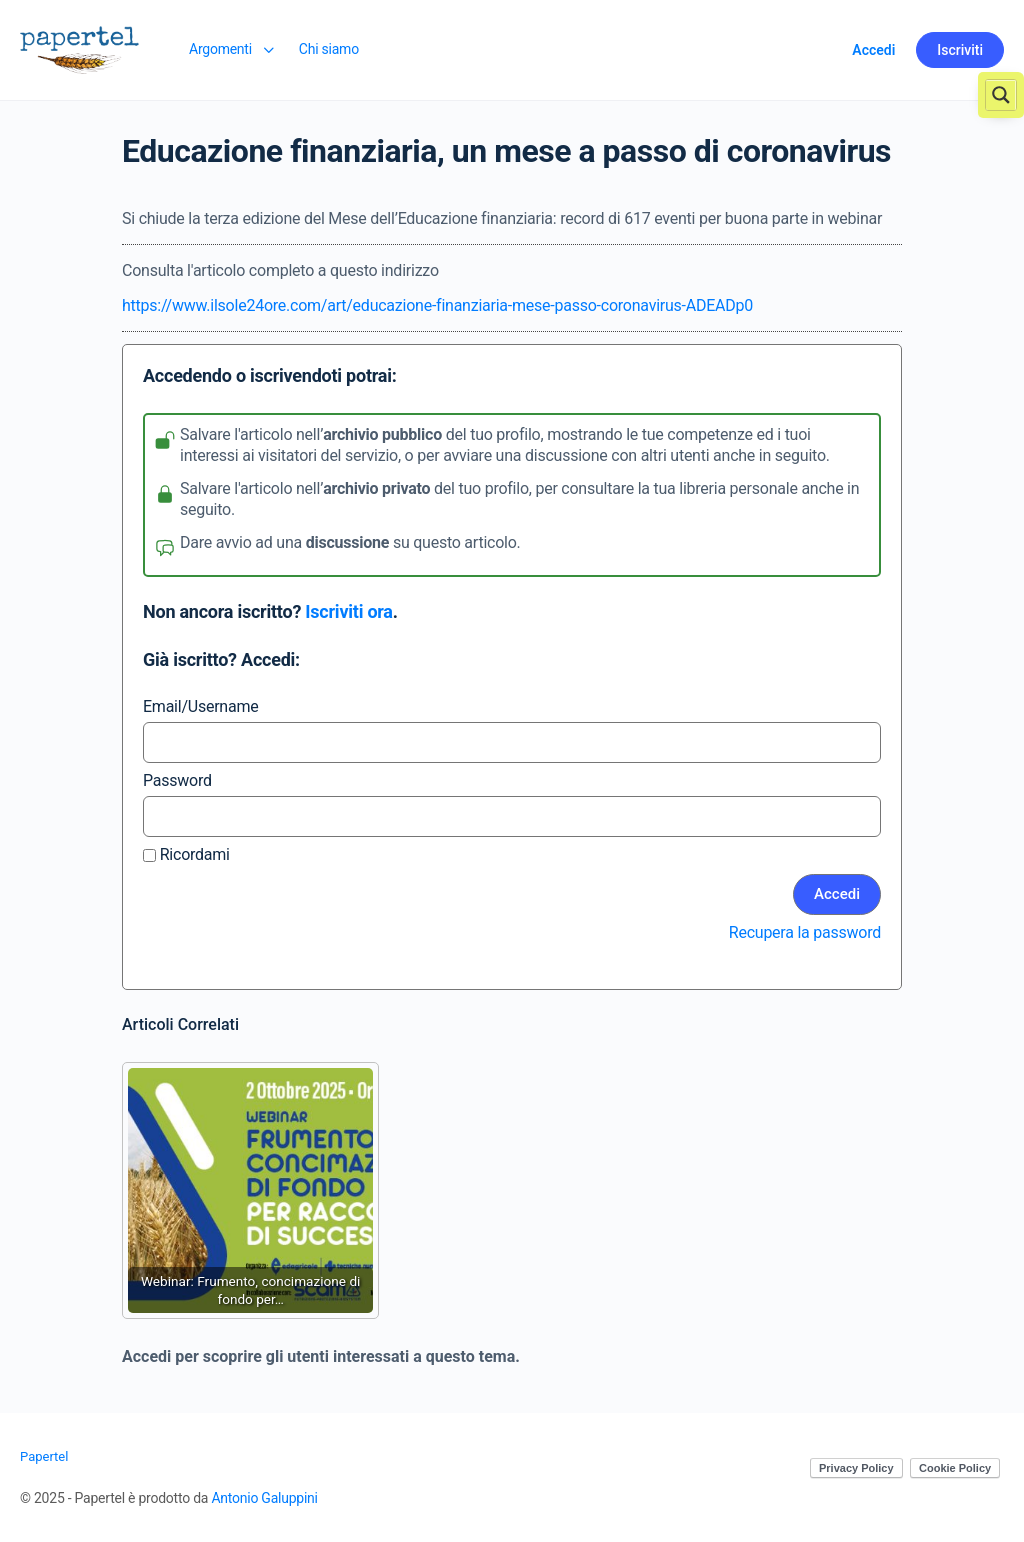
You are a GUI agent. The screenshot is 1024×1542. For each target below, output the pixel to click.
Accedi (873, 50)
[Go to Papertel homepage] (79, 48)
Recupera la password (805, 932)
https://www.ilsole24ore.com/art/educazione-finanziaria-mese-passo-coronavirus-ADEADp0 (437, 305)
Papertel (44, 1456)
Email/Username (200, 706)
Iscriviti (960, 50)
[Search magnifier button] (1001, 95)
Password (177, 780)
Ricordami (186, 854)
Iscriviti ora (348, 611)
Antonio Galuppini (264, 1498)
